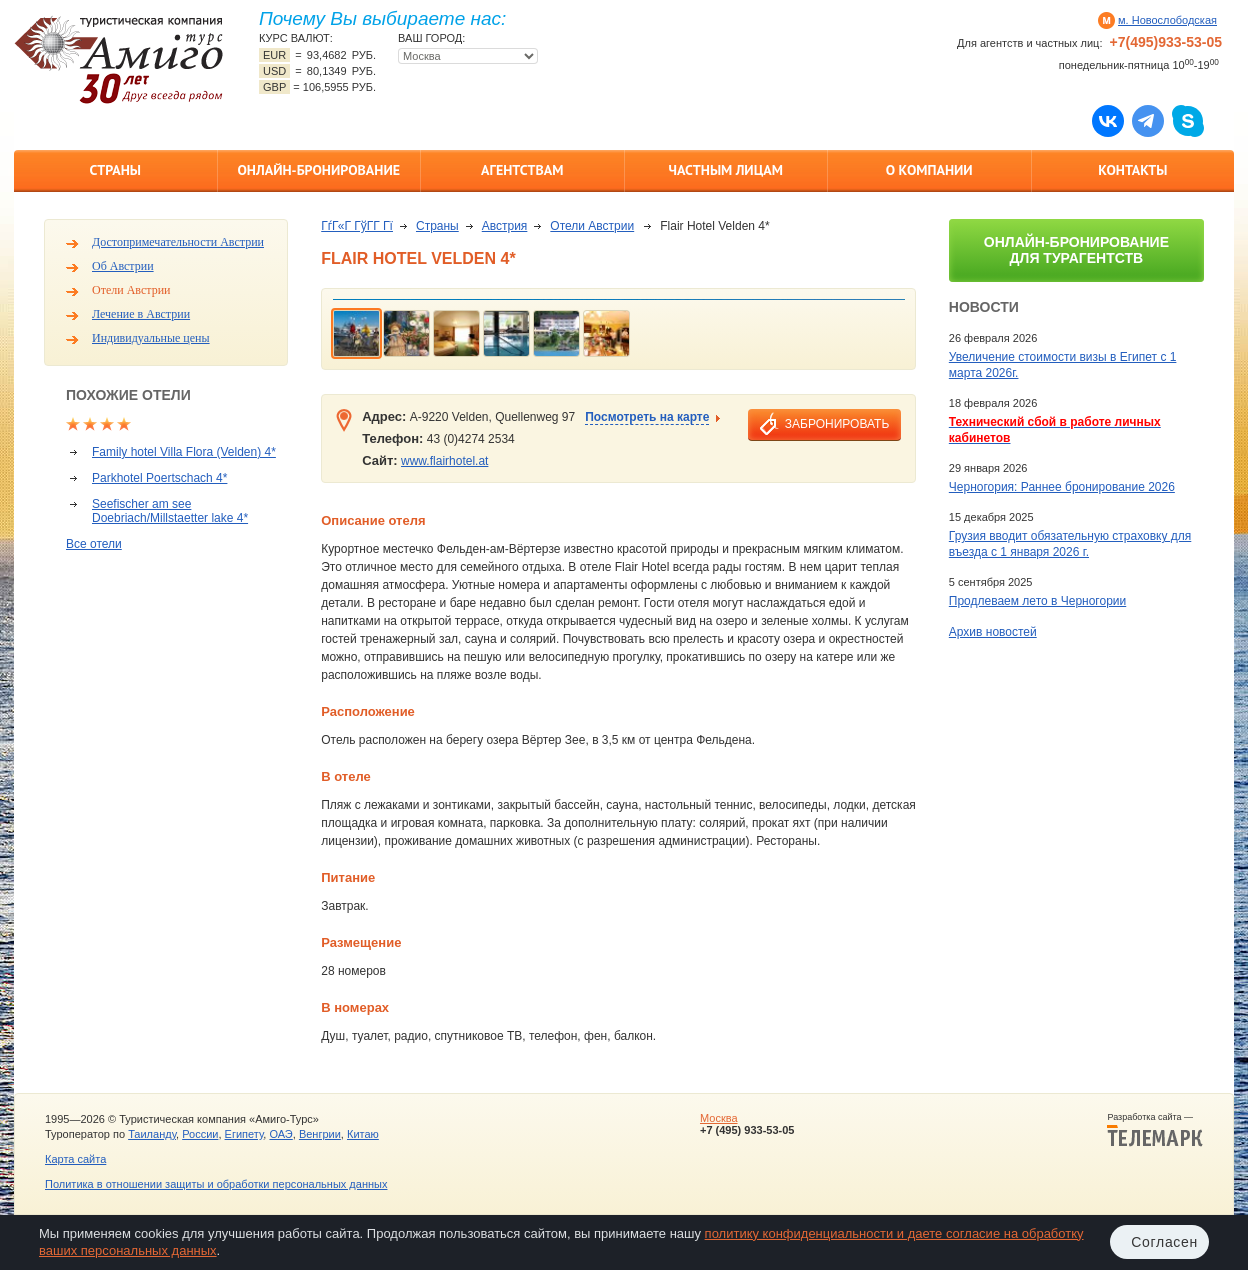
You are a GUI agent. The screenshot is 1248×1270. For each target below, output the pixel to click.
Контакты (1132, 170)
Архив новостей (993, 632)
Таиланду (152, 1134)
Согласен (1164, 1242)
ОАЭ (280, 1134)
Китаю (363, 1134)
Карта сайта (75, 1159)
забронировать (837, 424)
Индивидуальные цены (151, 338)
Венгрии (320, 1134)
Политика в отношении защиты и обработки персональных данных (216, 1184)
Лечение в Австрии (141, 314)
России (200, 1134)
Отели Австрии (131, 290)
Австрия (505, 226)
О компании (929, 170)
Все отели (94, 544)
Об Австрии (123, 266)
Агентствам (522, 170)
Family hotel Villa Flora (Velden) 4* (184, 452)
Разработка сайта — (1155, 1130)
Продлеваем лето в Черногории (1037, 601)
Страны (115, 170)
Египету (244, 1134)
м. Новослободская (1167, 20)
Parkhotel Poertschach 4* (159, 478)
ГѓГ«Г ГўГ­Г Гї (357, 226)
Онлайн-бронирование (318, 170)
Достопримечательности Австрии (178, 242)
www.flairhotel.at (444, 461)
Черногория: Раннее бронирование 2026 (1062, 487)
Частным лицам (726, 170)
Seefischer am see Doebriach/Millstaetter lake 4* (170, 511)
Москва (719, 1118)
